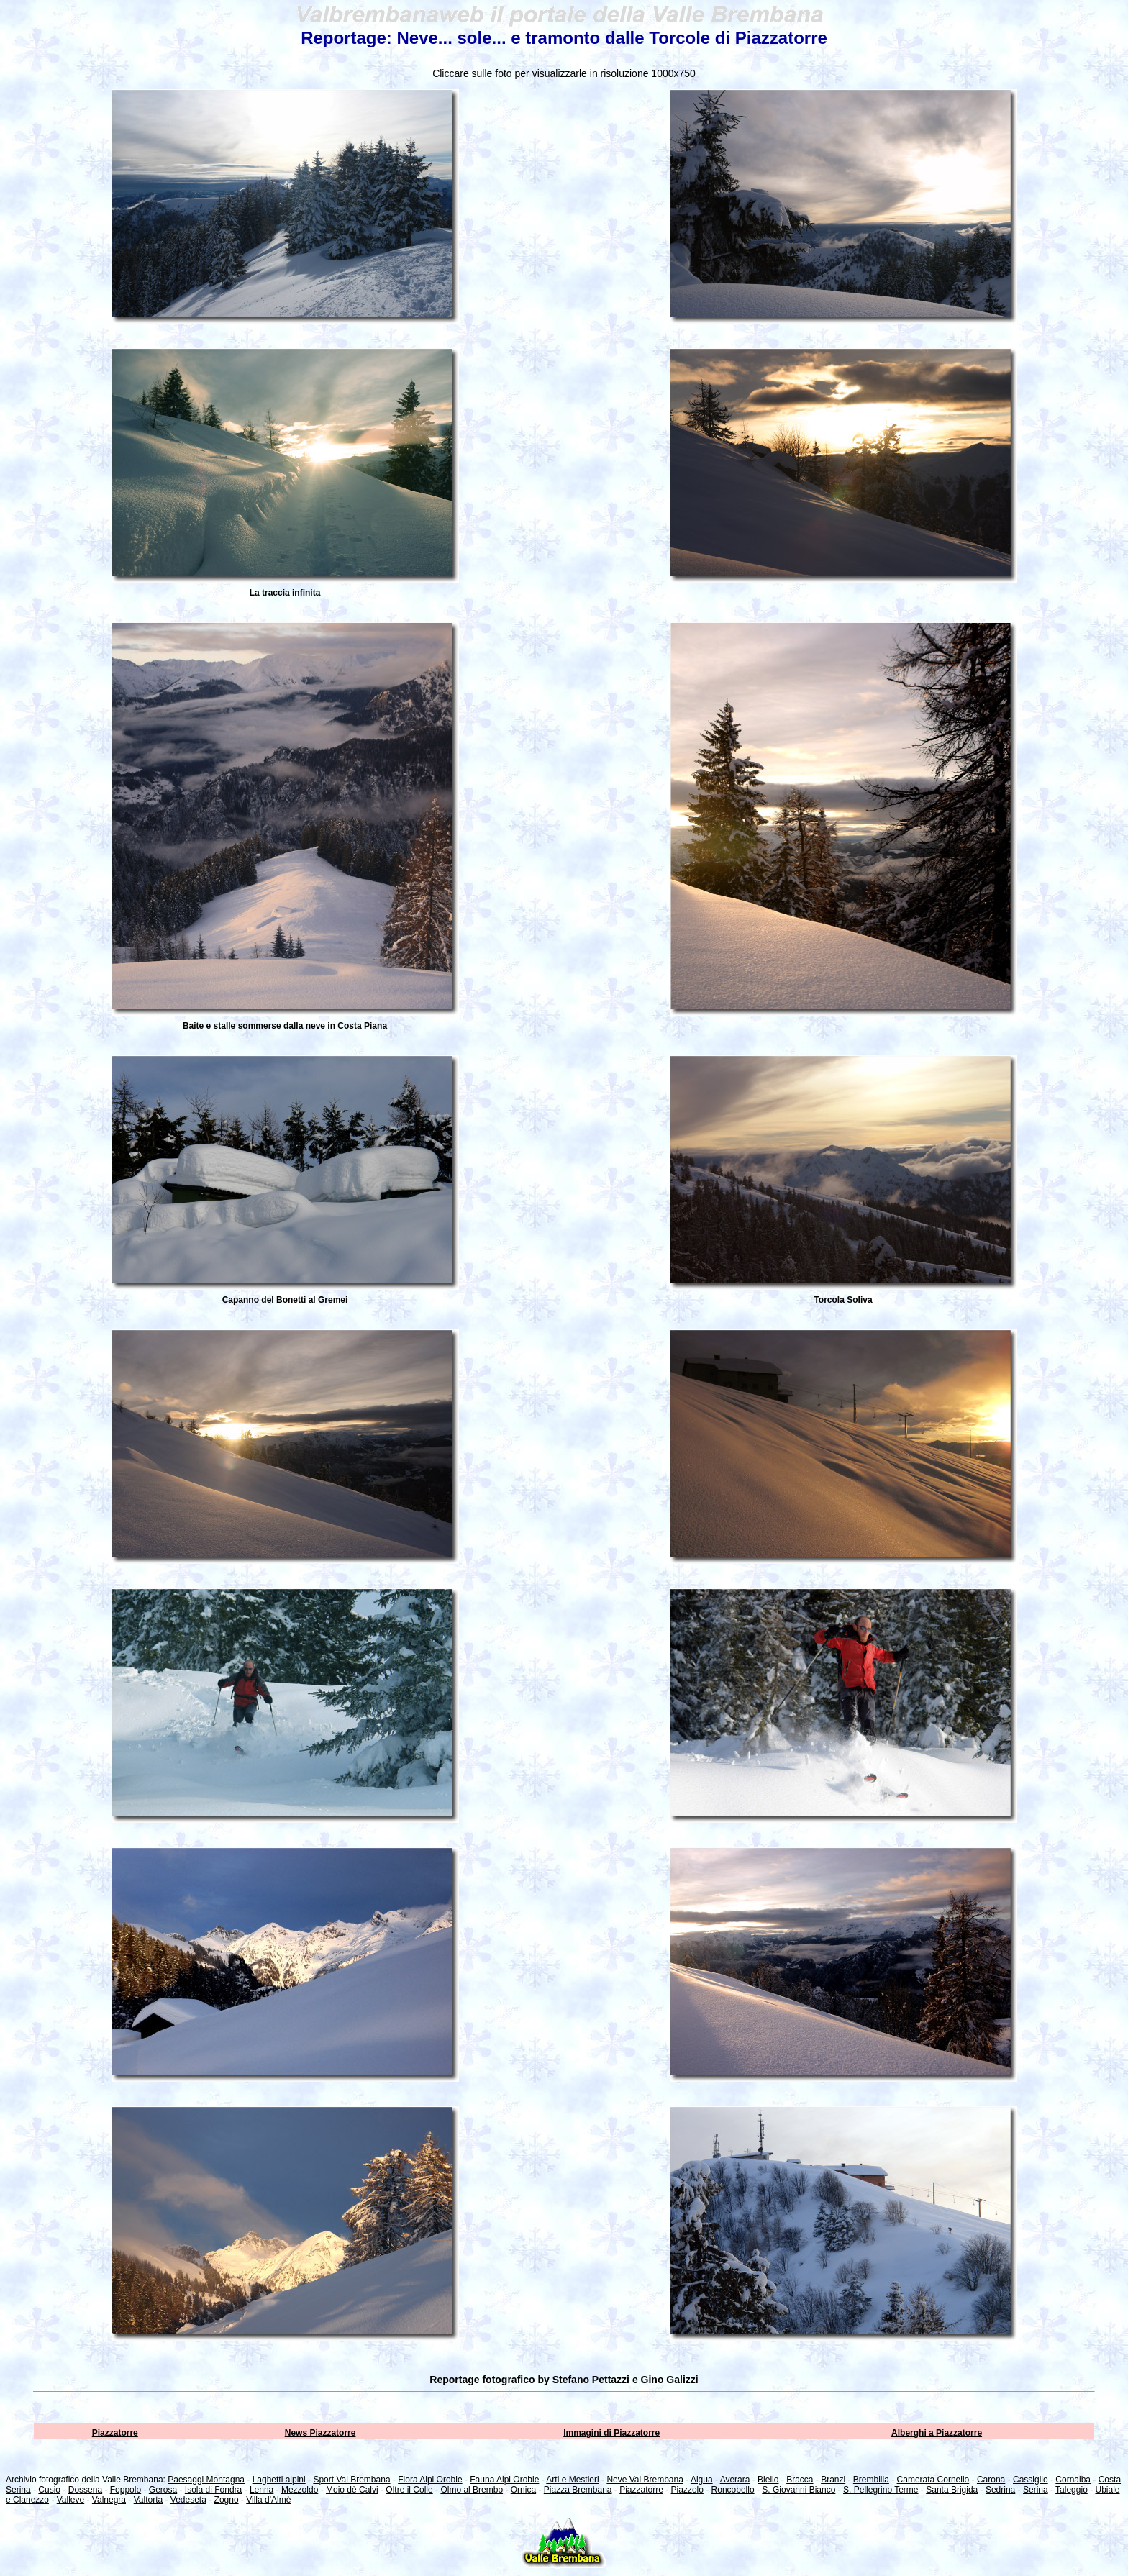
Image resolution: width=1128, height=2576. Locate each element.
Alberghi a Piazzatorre (936, 2433)
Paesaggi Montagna (206, 2480)
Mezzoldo (299, 2490)
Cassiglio (1030, 2480)
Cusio (49, 2490)
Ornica (523, 2490)
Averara (735, 2480)
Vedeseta (188, 2500)
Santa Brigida (952, 2490)
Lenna (261, 2490)
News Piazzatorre (320, 2433)
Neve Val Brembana (644, 2480)
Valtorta (148, 2500)
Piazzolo (687, 2490)
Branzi (833, 2480)
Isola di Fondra (213, 2490)
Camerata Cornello (933, 2480)
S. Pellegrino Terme (881, 2490)
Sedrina (1000, 2490)
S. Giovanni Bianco (798, 2490)
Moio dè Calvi (352, 2490)
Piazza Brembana (578, 2490)
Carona (991, 2480)
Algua (702, 2480)
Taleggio (1071, 2490)
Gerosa (163, 2490)
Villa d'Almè (268, 2500)
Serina (1035, 2490)
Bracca (799, 2480)
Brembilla (871, 2480)
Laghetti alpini (279, 2480)
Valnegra (109, 2500)
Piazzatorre (115, 2433)
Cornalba (1073, 2480)
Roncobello (733, 2490)
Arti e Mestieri (572, 2480)
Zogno (226, 2500)
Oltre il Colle (409, 2490)
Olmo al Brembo (471, 2490)
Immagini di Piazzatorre (611, 2433)
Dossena (85, 2490)
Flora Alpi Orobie (430, 2480)
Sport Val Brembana (351, 2480)
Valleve (70, 2500)
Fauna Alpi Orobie (504, 2480)
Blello (768, 2480)
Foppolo (125, 2490)
